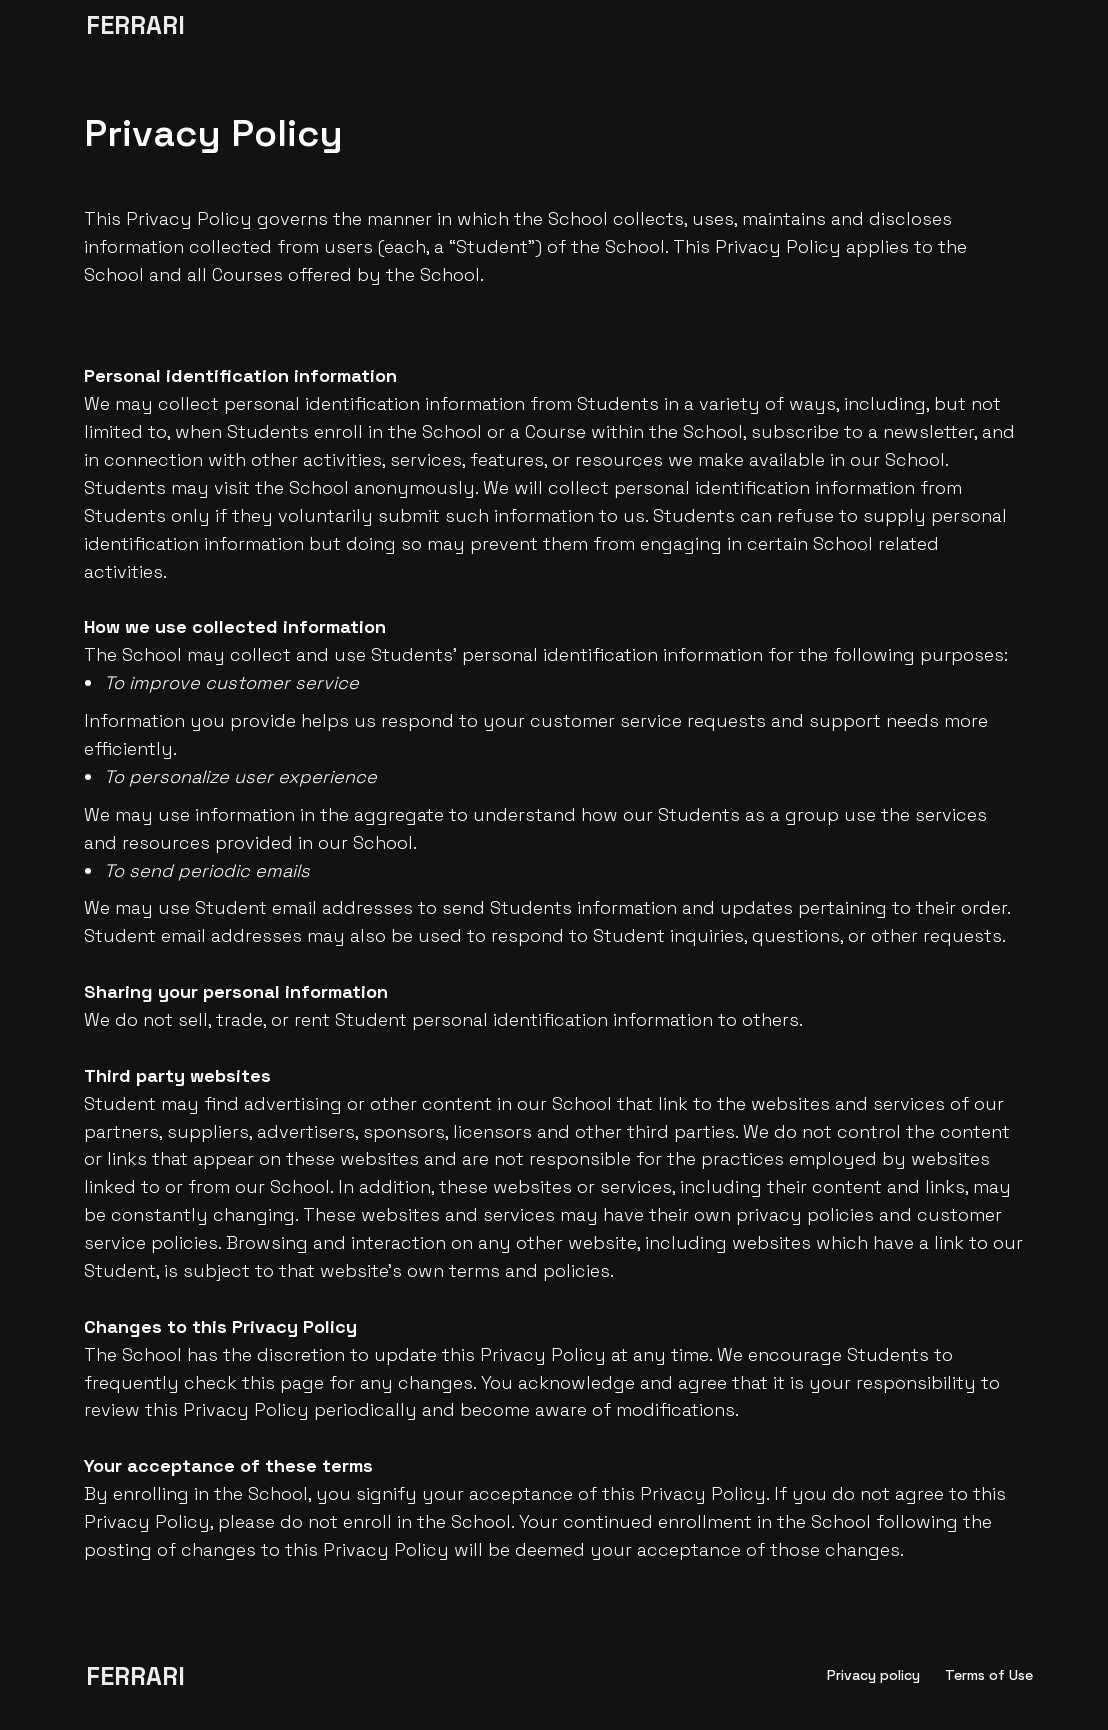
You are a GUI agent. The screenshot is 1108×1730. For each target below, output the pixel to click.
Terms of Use (989, 1675)
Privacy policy (873, 1675)
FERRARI (135, 25)
